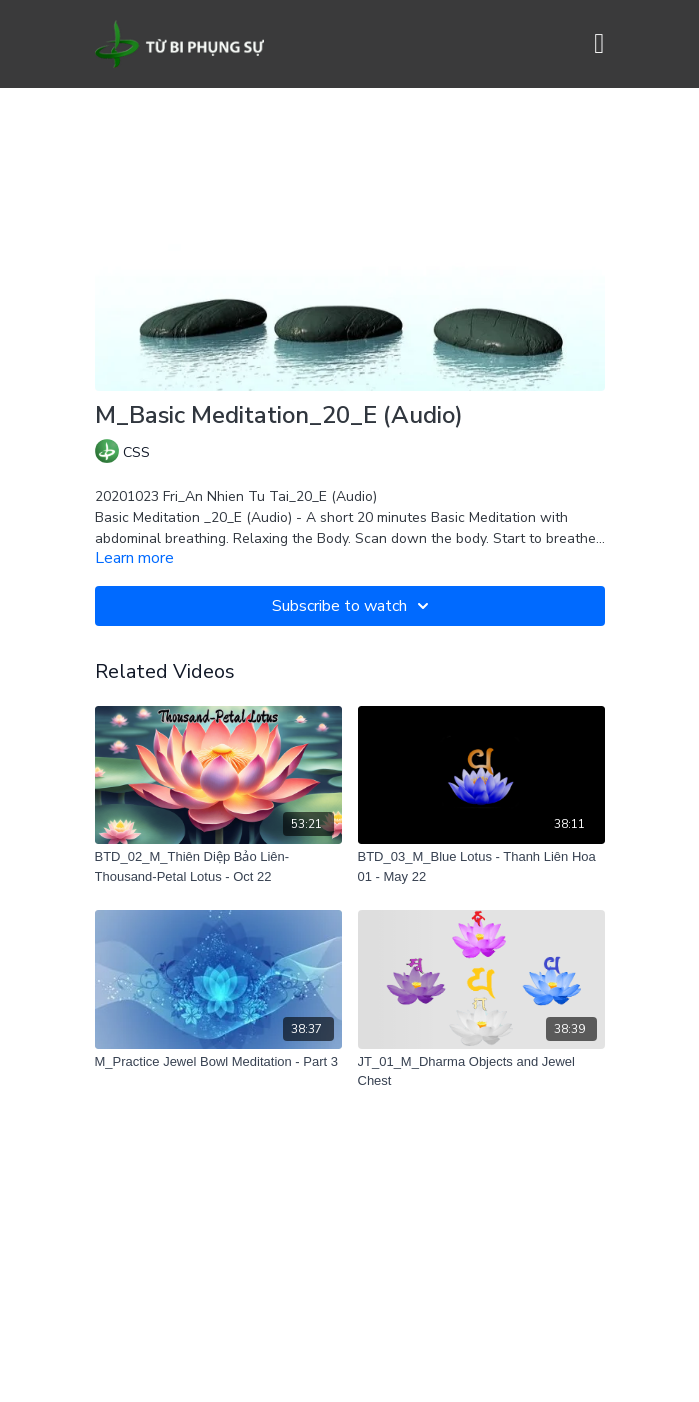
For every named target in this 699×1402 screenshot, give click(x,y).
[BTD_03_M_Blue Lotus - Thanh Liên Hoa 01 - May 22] (481, 866)
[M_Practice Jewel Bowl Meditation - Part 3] (218, 1062)
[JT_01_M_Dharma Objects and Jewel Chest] (481, 1071)
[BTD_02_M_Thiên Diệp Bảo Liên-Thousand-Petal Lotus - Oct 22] (218, 866)
